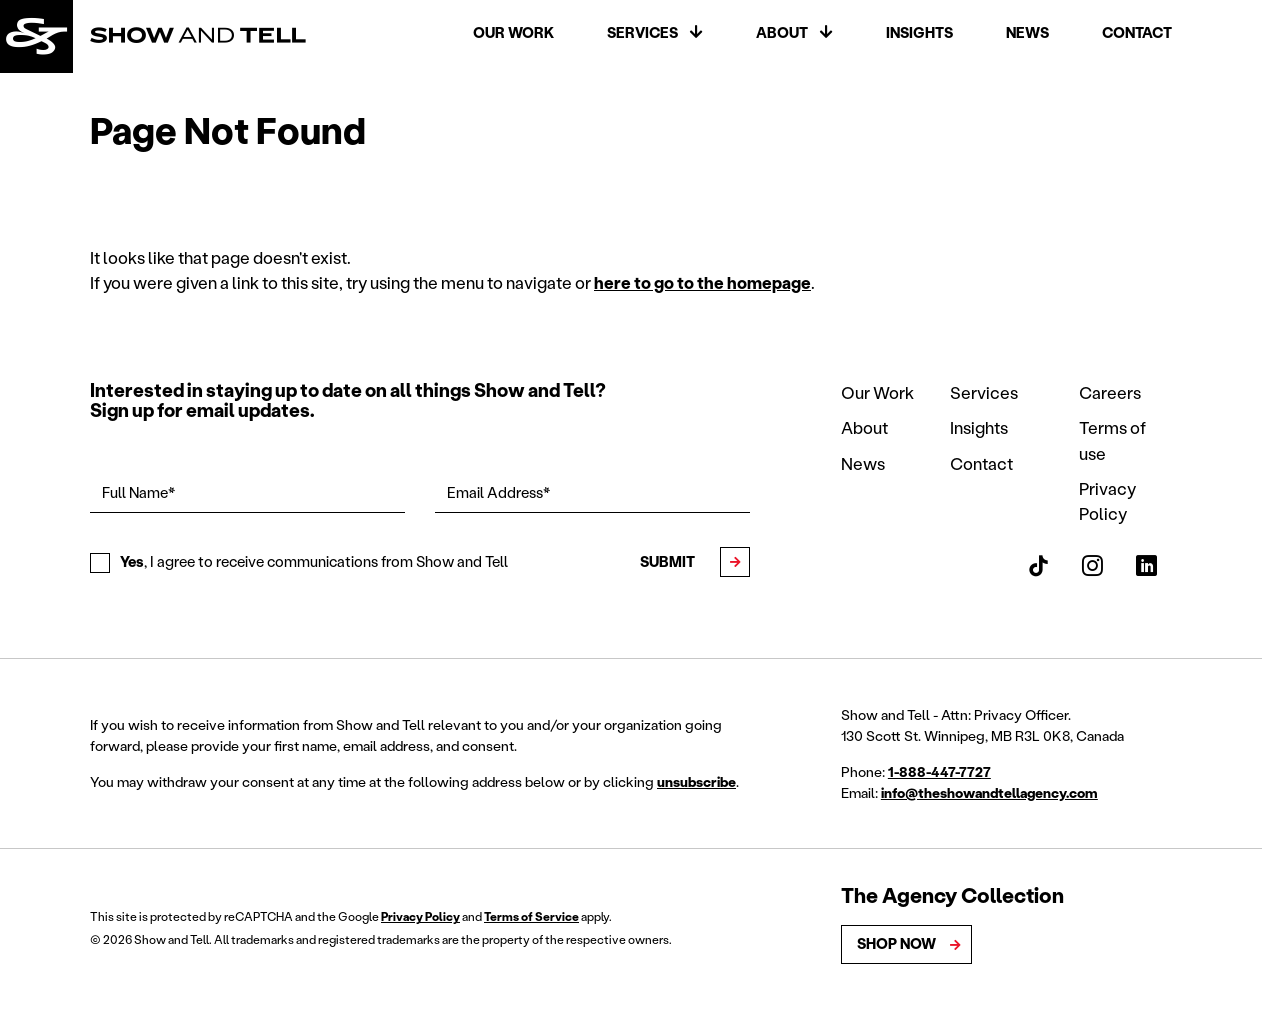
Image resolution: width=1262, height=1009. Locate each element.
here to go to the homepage (702, 282)
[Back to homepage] (36, 36)
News (1027, 32)
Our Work (513, 32)
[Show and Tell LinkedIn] (1146, 565)
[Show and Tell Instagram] (1092, 565)
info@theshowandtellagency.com (989, 792)
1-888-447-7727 (939, 771)
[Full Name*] (247, 494)
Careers (1110, 392)
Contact (1137, 32)
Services (642, 32)
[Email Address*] (592, 494)
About (782, 32)
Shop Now (896, 943)
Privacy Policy (420, 916)
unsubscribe (696, 781)
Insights (919, 32)
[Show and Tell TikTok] (1038, 565)
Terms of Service (531, 916)
